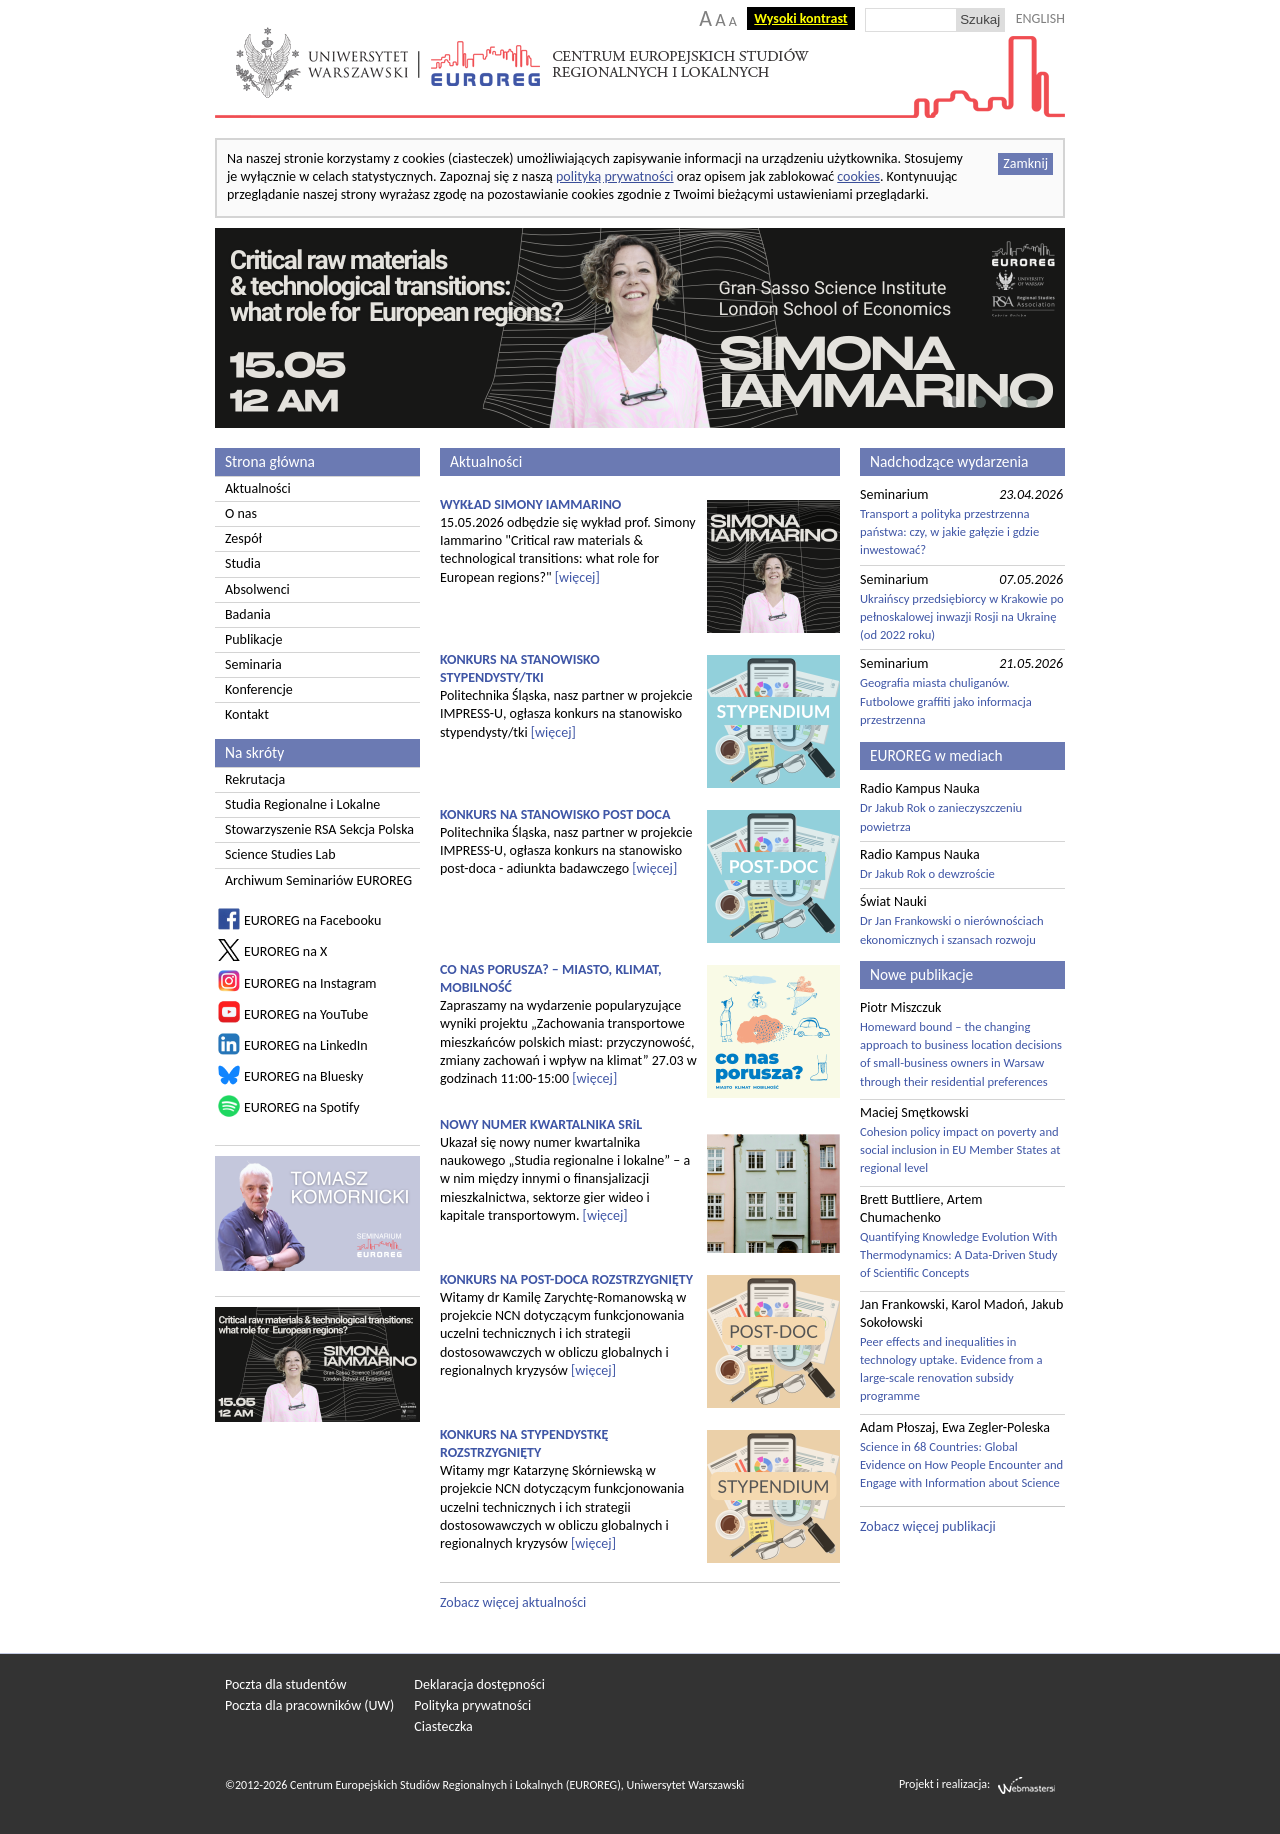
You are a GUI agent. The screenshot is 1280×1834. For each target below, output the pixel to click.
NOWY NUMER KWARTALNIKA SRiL (541, 1124)
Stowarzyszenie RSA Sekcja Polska (319, 829)
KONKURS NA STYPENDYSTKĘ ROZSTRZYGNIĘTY (524, 1443)
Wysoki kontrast (800, 18)
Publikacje (253, 639)
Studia (243, 563)
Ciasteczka (443, 1726)
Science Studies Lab (280, 854)
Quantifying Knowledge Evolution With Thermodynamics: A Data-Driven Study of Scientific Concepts (959, 1254)
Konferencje (259, 689)
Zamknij (1025, 163)
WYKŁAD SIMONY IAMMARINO (530, 504)
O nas (241, 513)
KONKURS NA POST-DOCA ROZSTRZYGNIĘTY (566, 1279)
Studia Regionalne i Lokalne (302, 804)
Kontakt (247, 714)
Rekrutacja (255, 779)
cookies (858, 176)
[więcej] (577, 577)
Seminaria (253, 664)
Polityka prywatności (472, 1705)
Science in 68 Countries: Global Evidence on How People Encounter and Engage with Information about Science (961, 1464)
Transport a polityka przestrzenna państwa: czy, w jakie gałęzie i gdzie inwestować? (949, 531)
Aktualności (258, 488)
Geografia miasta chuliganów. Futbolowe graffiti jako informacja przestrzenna (946, 700)
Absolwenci (257, 589)
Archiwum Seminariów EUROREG (318, 880)
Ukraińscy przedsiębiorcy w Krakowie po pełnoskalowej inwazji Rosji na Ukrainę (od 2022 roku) (962, 616)
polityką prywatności (615, 176)
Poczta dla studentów (285, 1684)
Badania (248, 614)
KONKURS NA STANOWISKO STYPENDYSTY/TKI (520, 668)
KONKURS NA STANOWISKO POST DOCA (555, 814)
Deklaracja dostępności (479, 1684)
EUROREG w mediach (936, 755)
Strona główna (270, 461)
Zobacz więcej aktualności (513, 1602)
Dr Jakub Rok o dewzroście (927, 873)
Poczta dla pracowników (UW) (309, 1705)
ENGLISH (1040, 18)
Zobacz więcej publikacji (928, 1526)
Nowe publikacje (921, 974)
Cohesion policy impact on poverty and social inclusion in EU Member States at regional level (960, 1149)
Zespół (243, 538)
